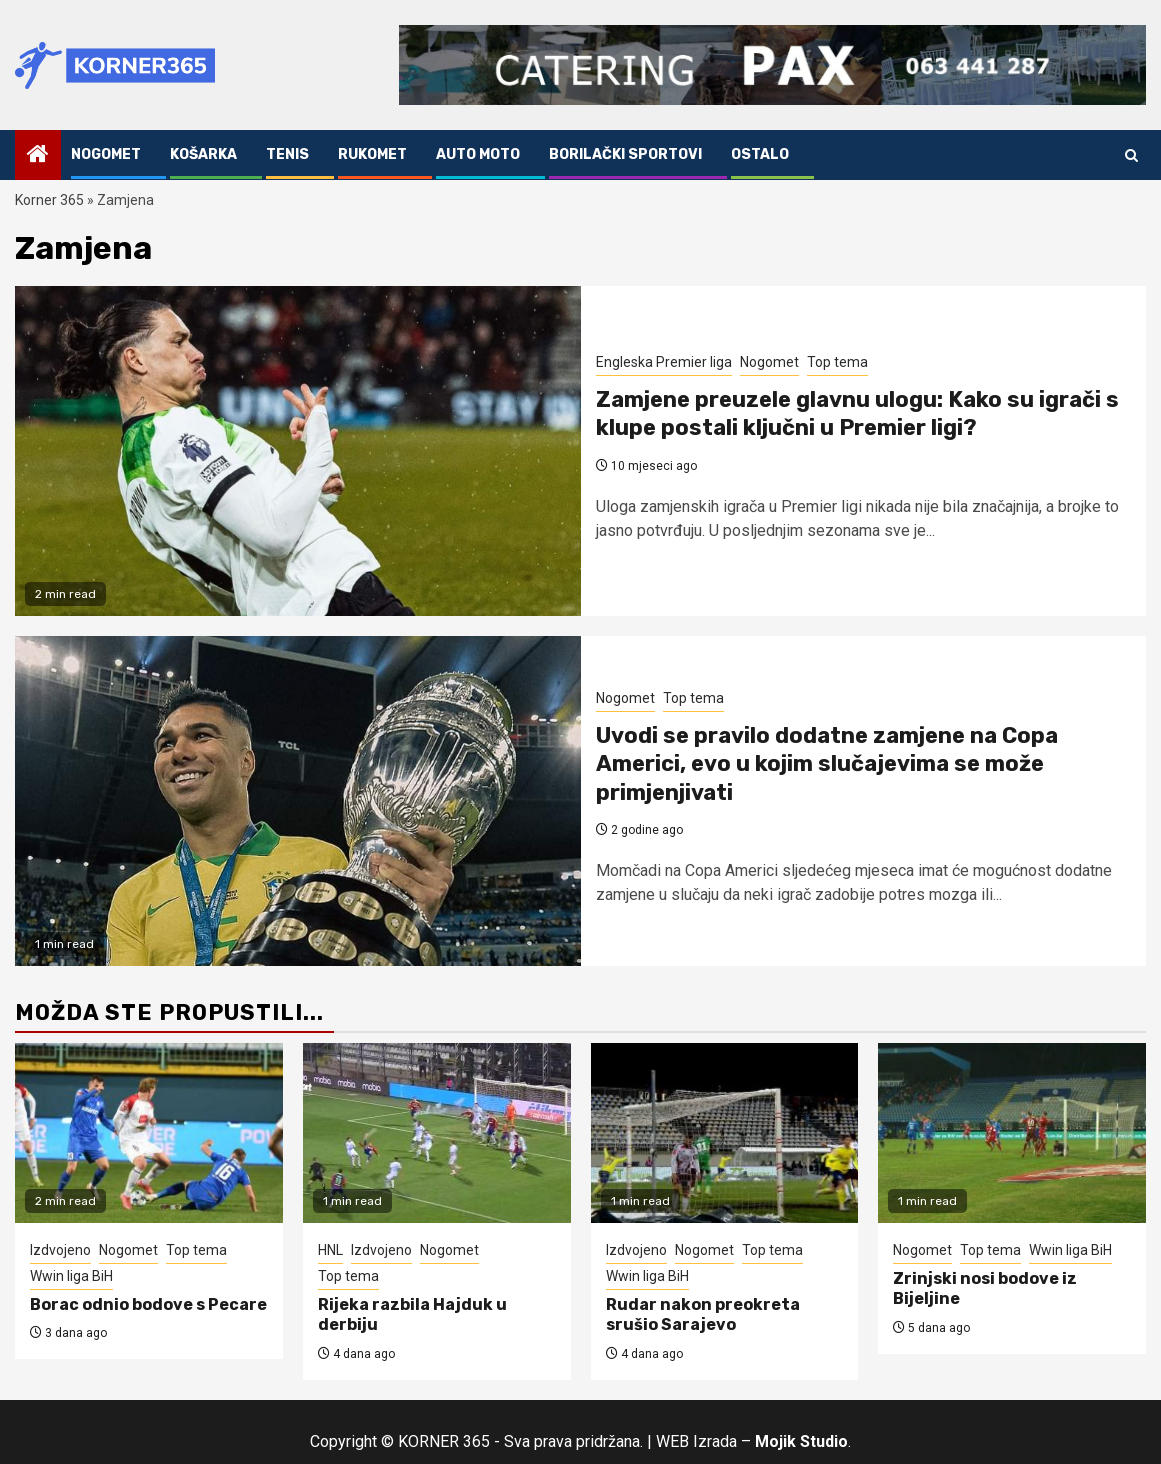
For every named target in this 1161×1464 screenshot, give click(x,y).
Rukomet (372, 154)
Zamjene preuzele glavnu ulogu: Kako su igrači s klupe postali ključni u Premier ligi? (857, 414)
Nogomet (106, 154)
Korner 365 (49, 200)
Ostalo (760, 154)
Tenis (287, 154)
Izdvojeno (60, 1250)
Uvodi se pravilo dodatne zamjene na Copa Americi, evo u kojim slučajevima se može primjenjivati (827, 764)
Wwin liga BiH (71, 1276)
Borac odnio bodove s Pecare (148, 1304)
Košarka (203, 154)
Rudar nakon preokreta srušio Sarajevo (703, 1315)
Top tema (837, 362)
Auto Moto (478, 154)
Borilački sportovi (625, 154)
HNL (330, 1250)
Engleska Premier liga (664, 362)
